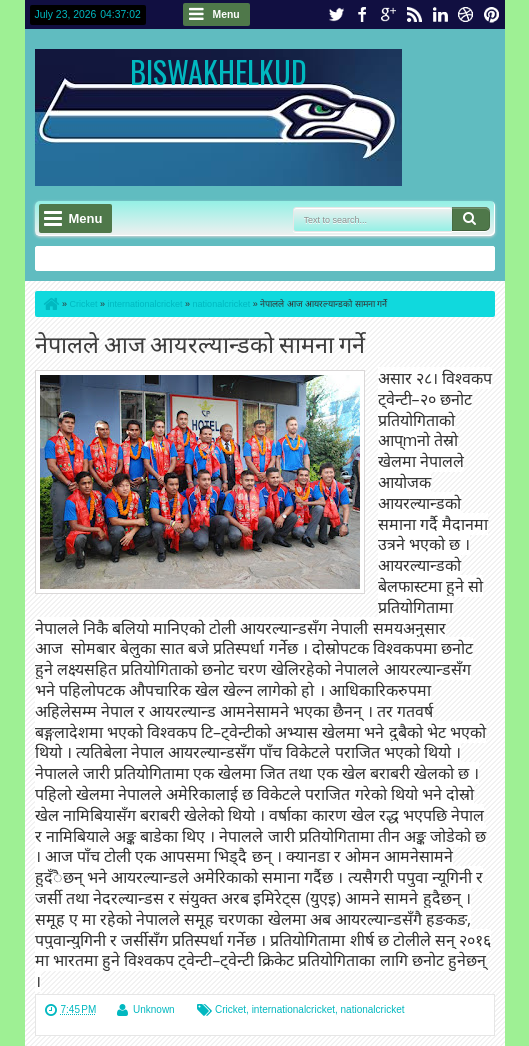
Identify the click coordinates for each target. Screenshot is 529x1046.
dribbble (466, 14)
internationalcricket (293, 1009)
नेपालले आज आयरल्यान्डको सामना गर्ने (200, 342)
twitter (336, 14)
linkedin (440, 14)
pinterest (492, 14)
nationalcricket (373, 1009)
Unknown (154, 1009)
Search (471, 219)
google (388, 14)
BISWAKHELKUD (218, 71)
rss (414, 14)
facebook (362, 14)
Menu (226, 14)
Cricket (230, 1009)
